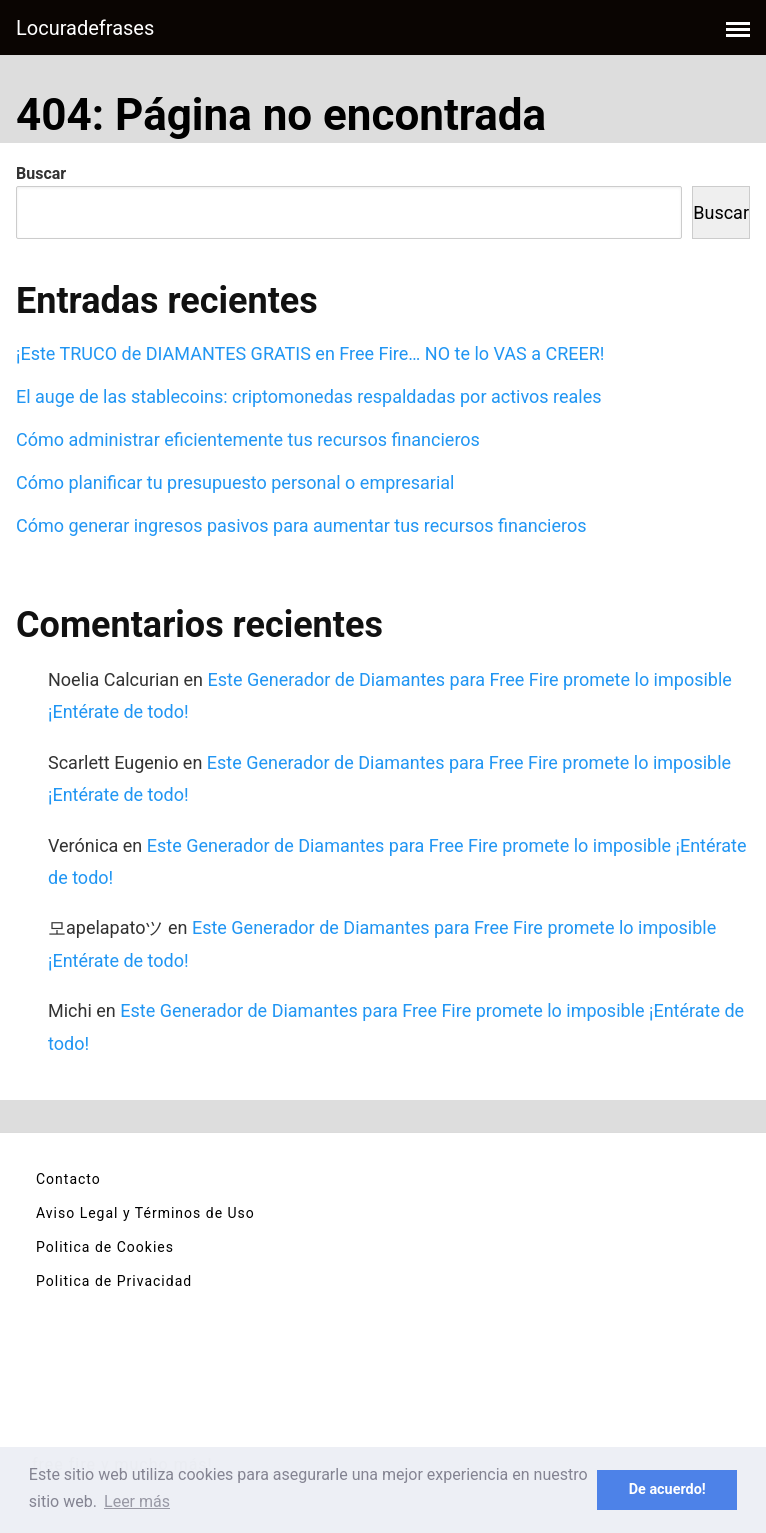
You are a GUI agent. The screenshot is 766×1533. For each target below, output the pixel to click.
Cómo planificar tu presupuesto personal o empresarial (235, 482)
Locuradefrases (85, 28)
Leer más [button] (137, 1501)
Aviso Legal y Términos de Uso (145, 1213)
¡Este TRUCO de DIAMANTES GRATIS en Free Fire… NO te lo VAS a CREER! (310, 353)
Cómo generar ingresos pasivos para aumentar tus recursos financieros (301, 525)
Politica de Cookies (105, 1247)
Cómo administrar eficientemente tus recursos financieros (248, 439)
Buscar (41, 173)
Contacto (68, 1179)
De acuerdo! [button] (667, 1489)
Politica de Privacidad (114, 1281)
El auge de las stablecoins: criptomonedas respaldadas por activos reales (309, 396)
